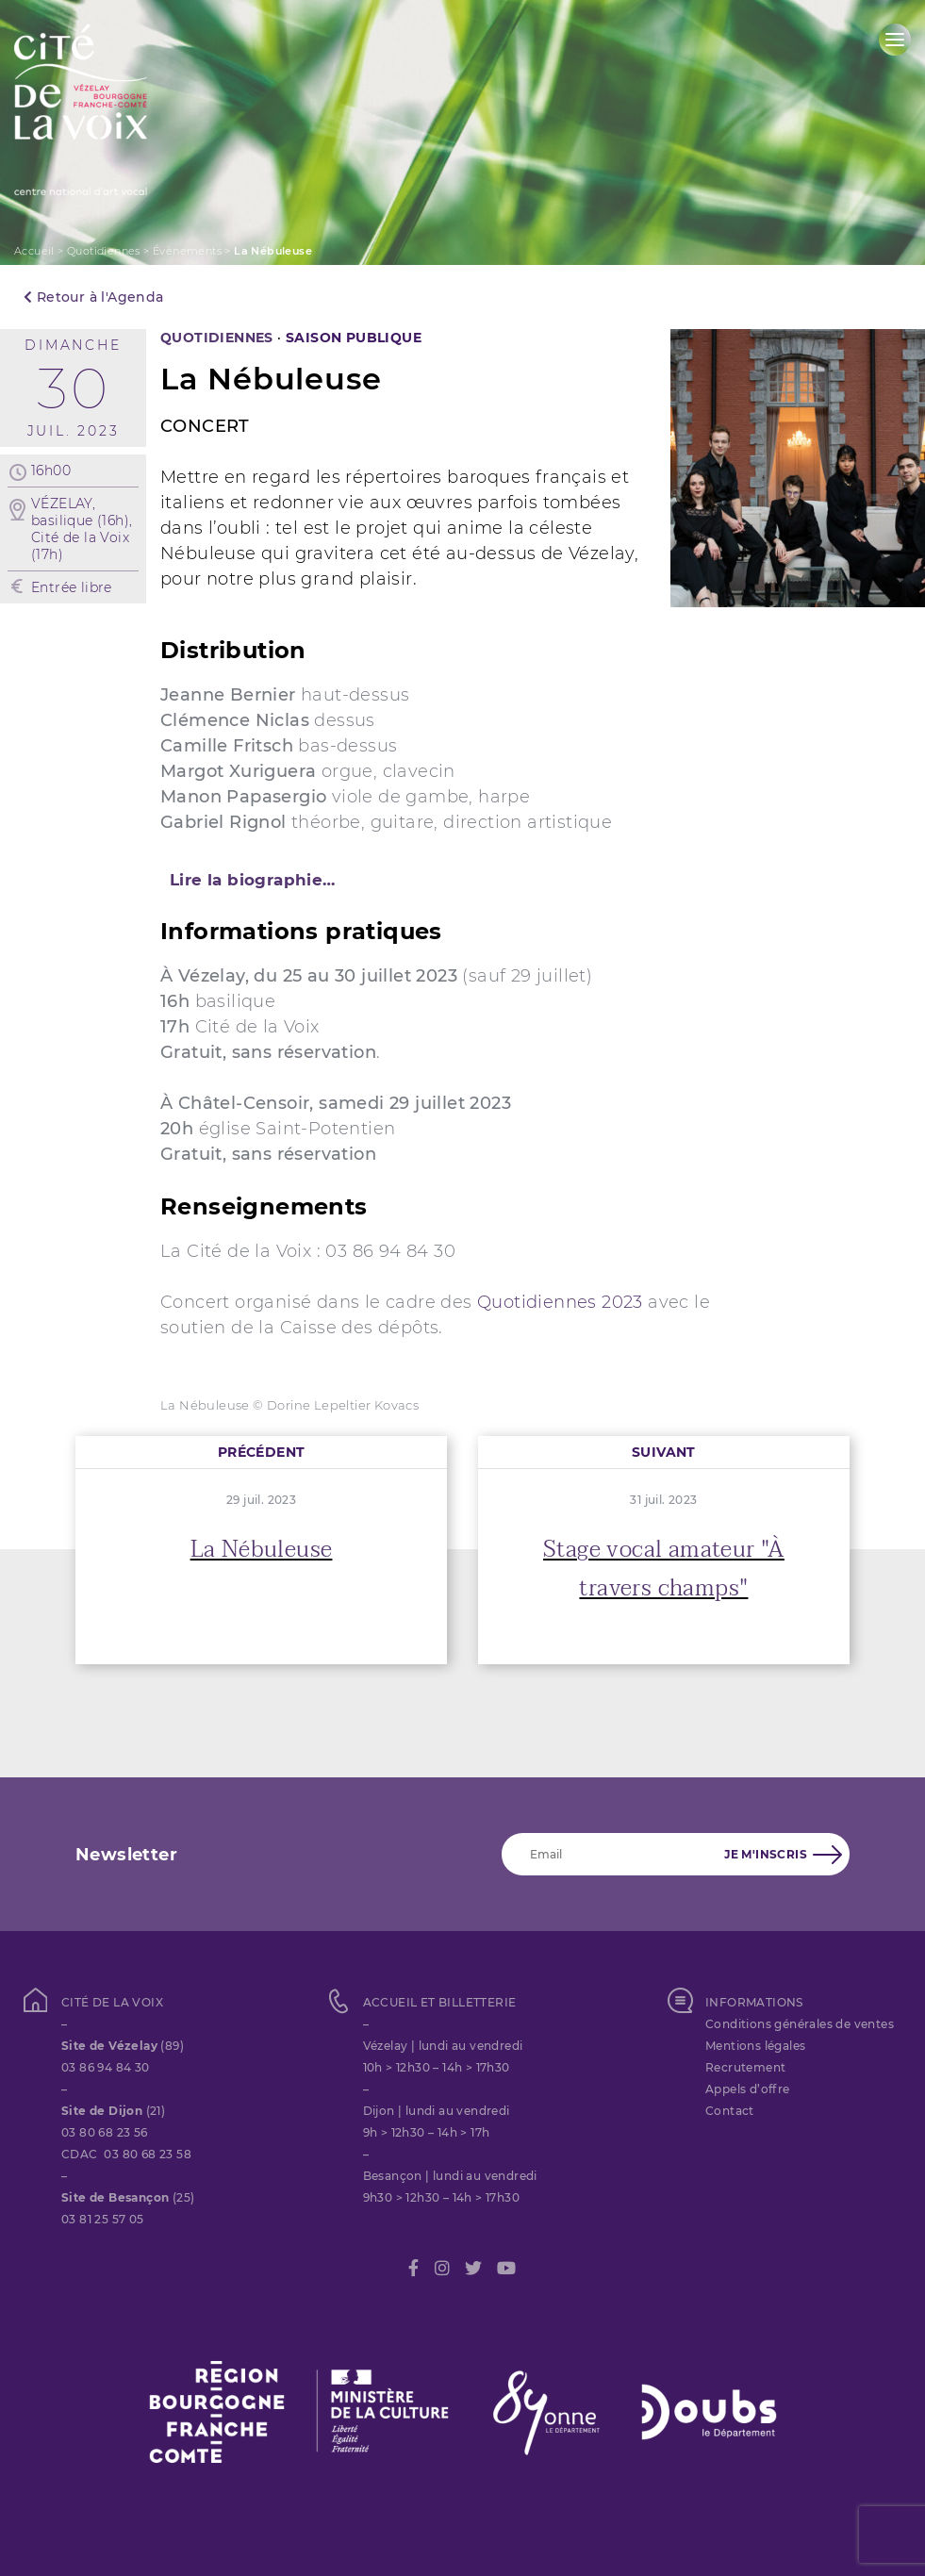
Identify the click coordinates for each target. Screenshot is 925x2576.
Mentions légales (755, 2046)
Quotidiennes (103, 250)
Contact (729, 2111)
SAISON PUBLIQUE (353, 337)
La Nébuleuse (261, 1549)
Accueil (34, 250)
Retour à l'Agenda (94, 297)
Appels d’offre (747, 2089)
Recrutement (745, 2067)
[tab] (462, 880)
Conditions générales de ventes (799, 2024)
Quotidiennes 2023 (560, 1302)
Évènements (187, 250)
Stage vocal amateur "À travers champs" (664, 1569)
